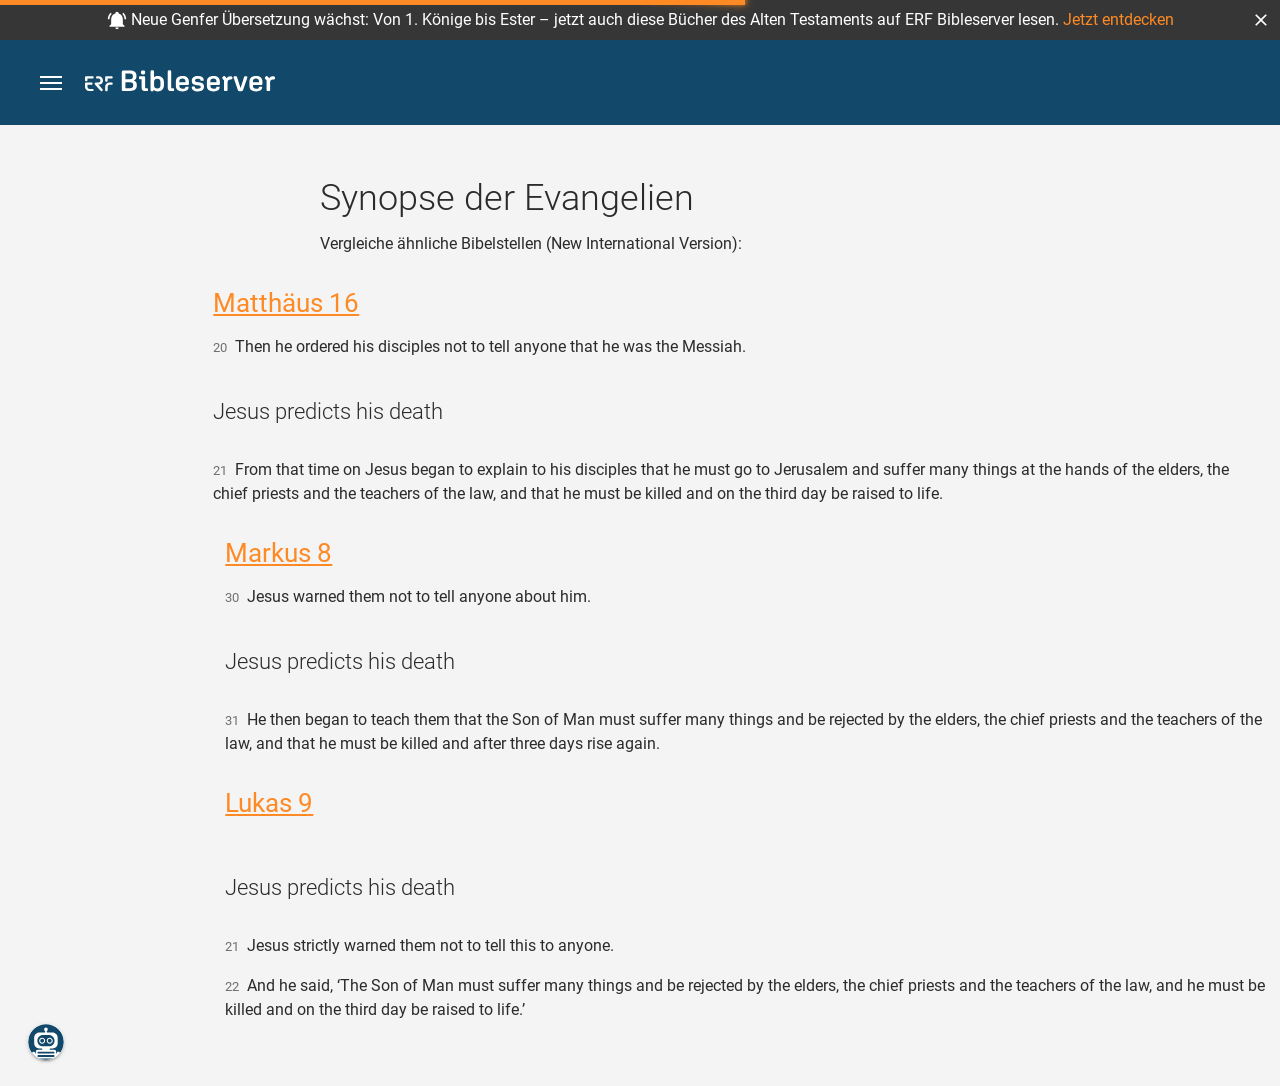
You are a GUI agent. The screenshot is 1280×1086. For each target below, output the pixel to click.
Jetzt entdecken (1118, 19)
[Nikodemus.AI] (46, 1042)
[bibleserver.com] (180, 84)
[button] (1261, 20)
